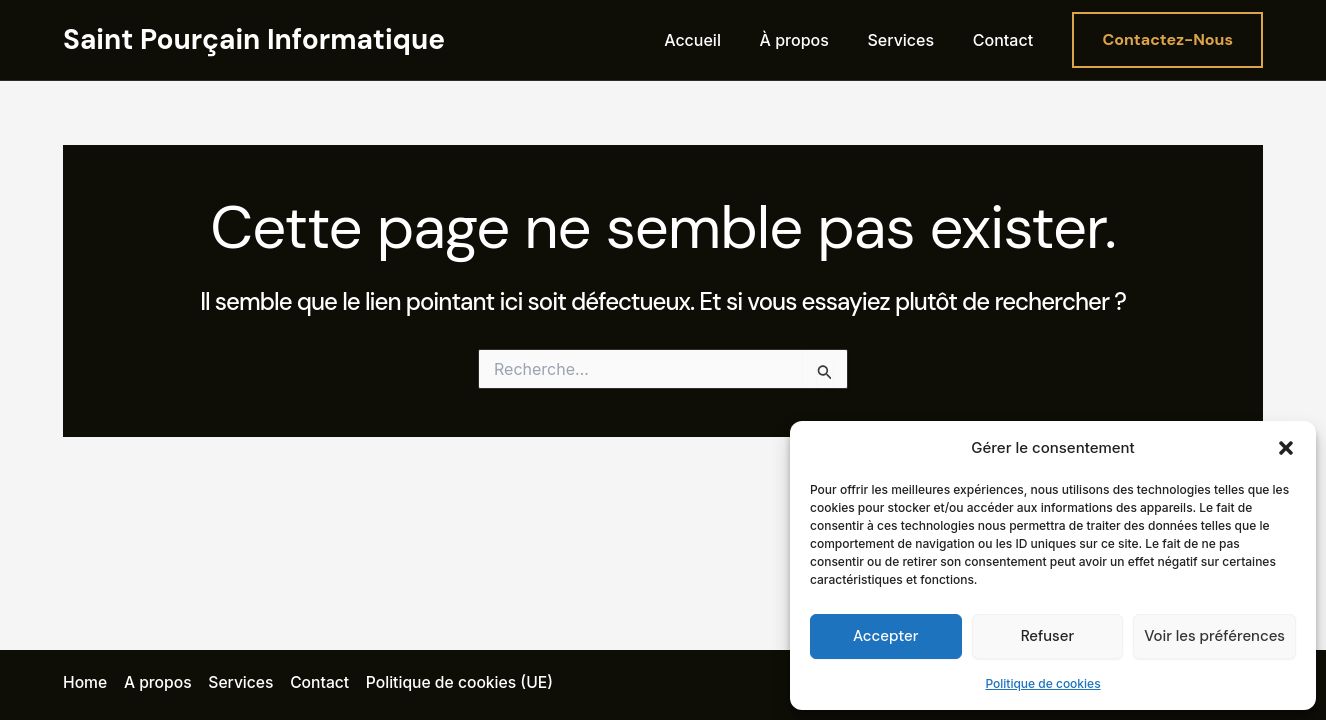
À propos (810, 40)
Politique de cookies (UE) (463, 683)
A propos (158, 683)
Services (910, 40)
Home (85, 683)
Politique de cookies (1042, 683)
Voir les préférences (1214, 636)
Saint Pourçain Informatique (254, 39)
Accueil (715, 40)
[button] (1286, 448)
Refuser (1047, 636)
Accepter (885, 636)
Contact (1006, 40)
